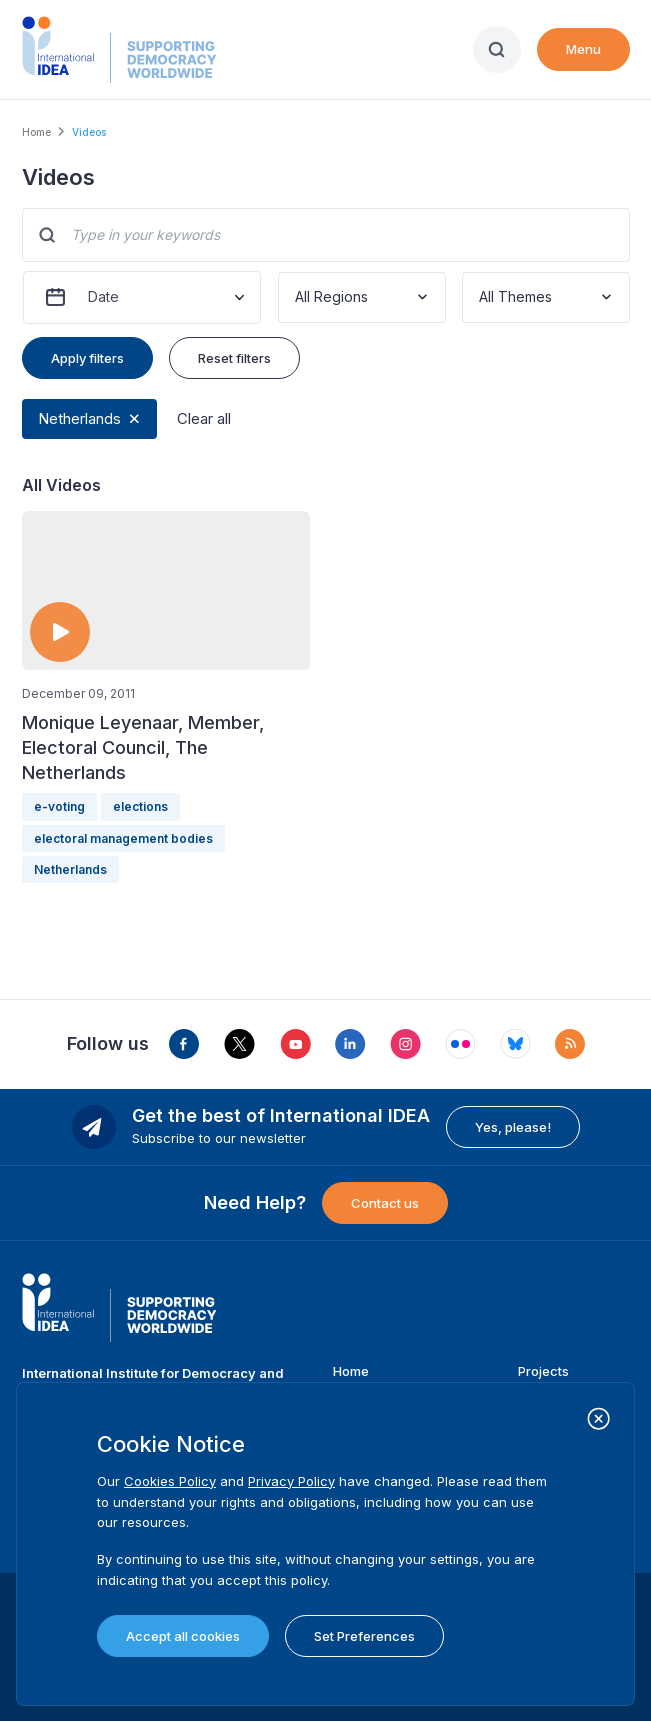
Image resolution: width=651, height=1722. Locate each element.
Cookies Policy (170, 1481)
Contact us (385, 1203)
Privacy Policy (291, 1481)
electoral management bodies (123, 838)
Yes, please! (513, 1127)
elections (140, 806)
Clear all (204, 418)
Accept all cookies (183, 1636)
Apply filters (87, 358)
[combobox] (297, 297)
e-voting (59, 806)
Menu (583, 49)
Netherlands (79, 418)
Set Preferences (364, 1636)
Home (36, 132)
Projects (543, 1371)
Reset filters (234, 358)
